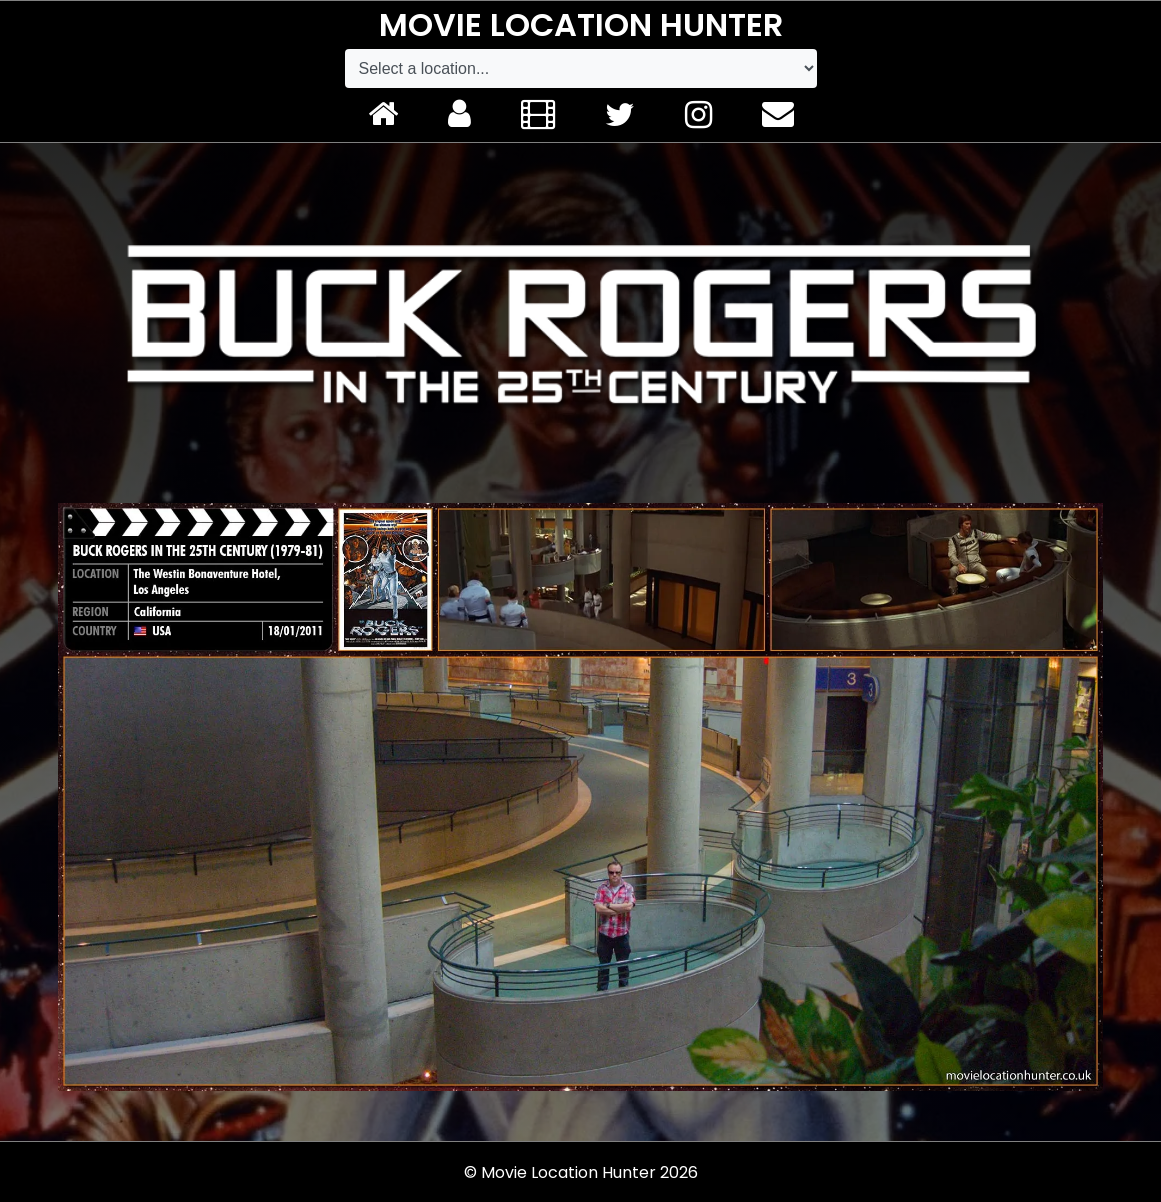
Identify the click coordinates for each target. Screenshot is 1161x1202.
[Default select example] (581, 68)
